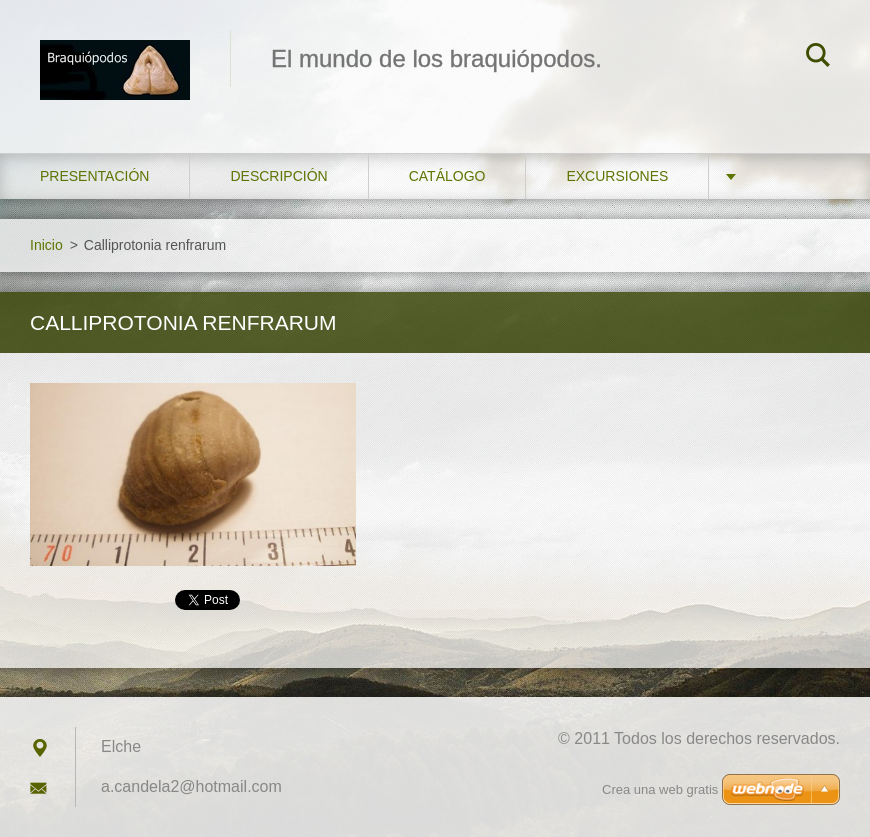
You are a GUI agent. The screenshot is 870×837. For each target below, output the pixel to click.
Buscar (818, 58)
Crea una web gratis (660, 789)
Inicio (46, 245)
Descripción (278, 176)
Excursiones (617, 176)
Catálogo (447, 176)
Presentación (94, 176)
